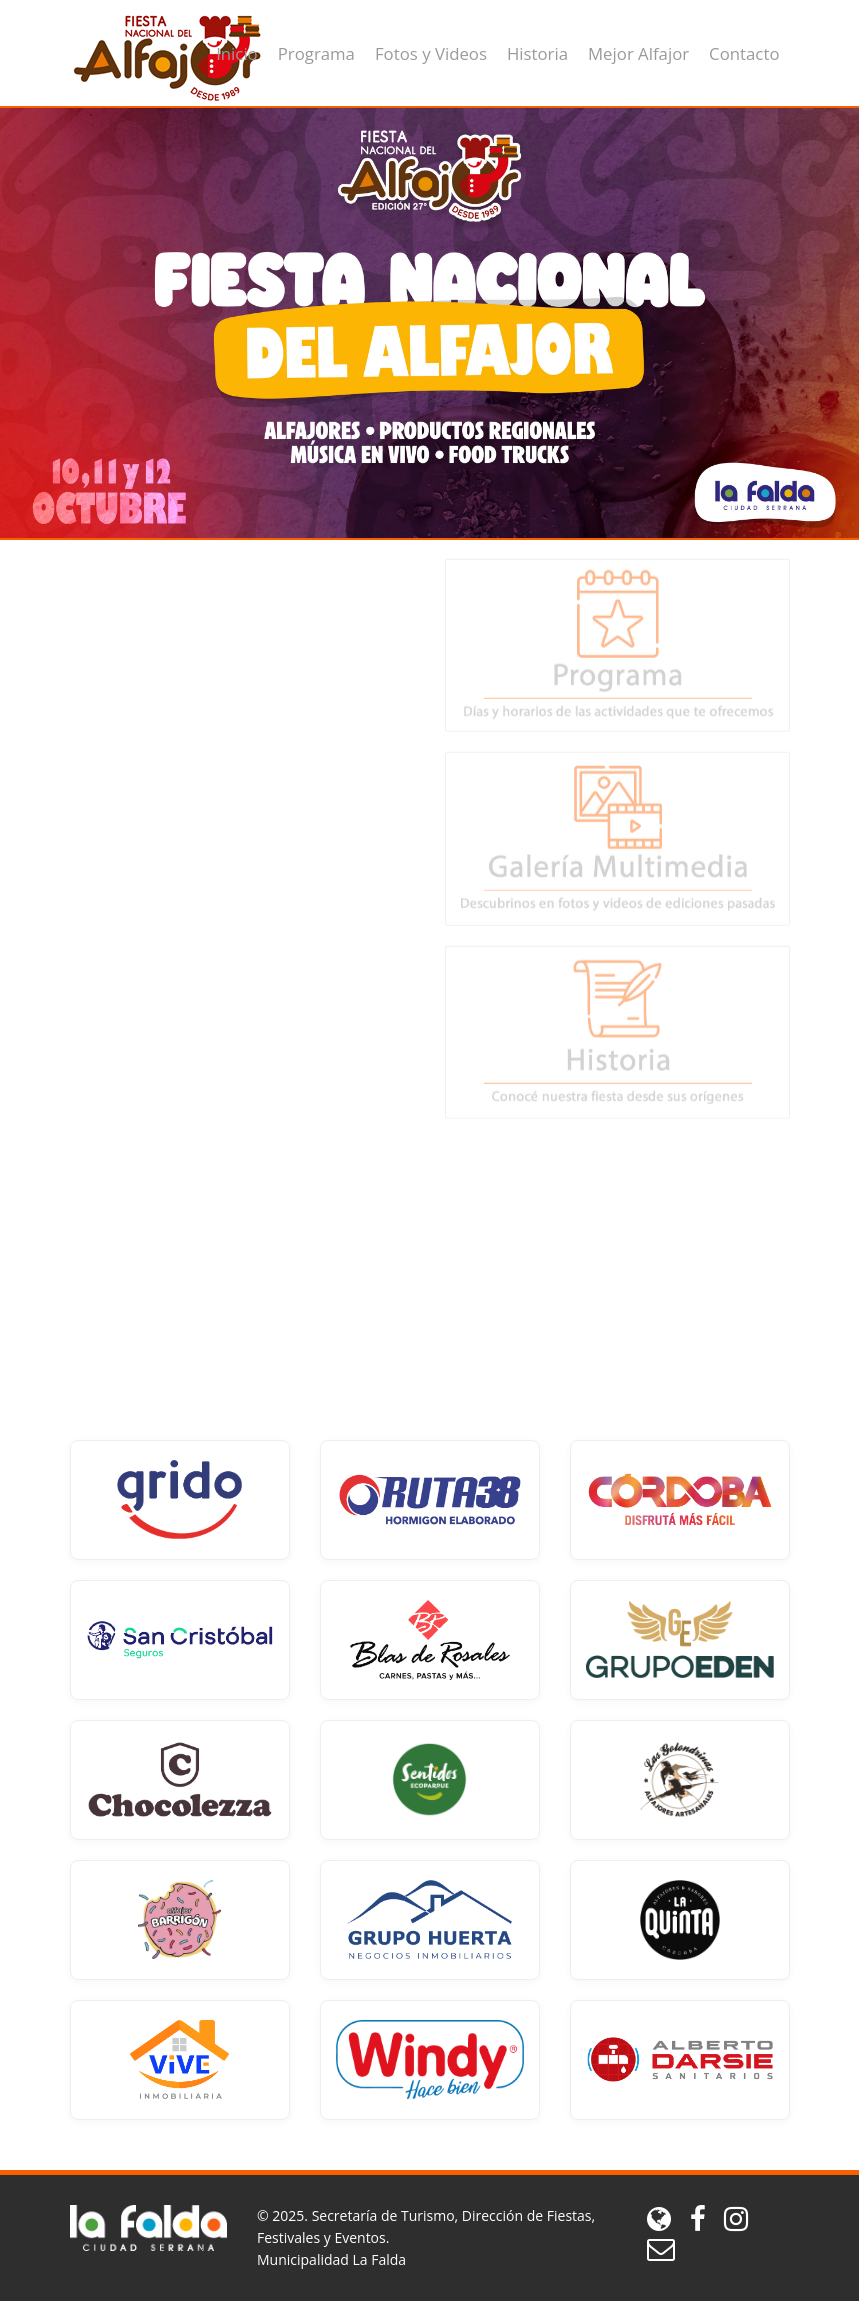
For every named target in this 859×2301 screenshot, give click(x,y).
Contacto (744, 53)
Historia (537, 53)
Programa (316, 53)
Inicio (237, 53)
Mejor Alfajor (638, 53)
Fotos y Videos (431, 53)
